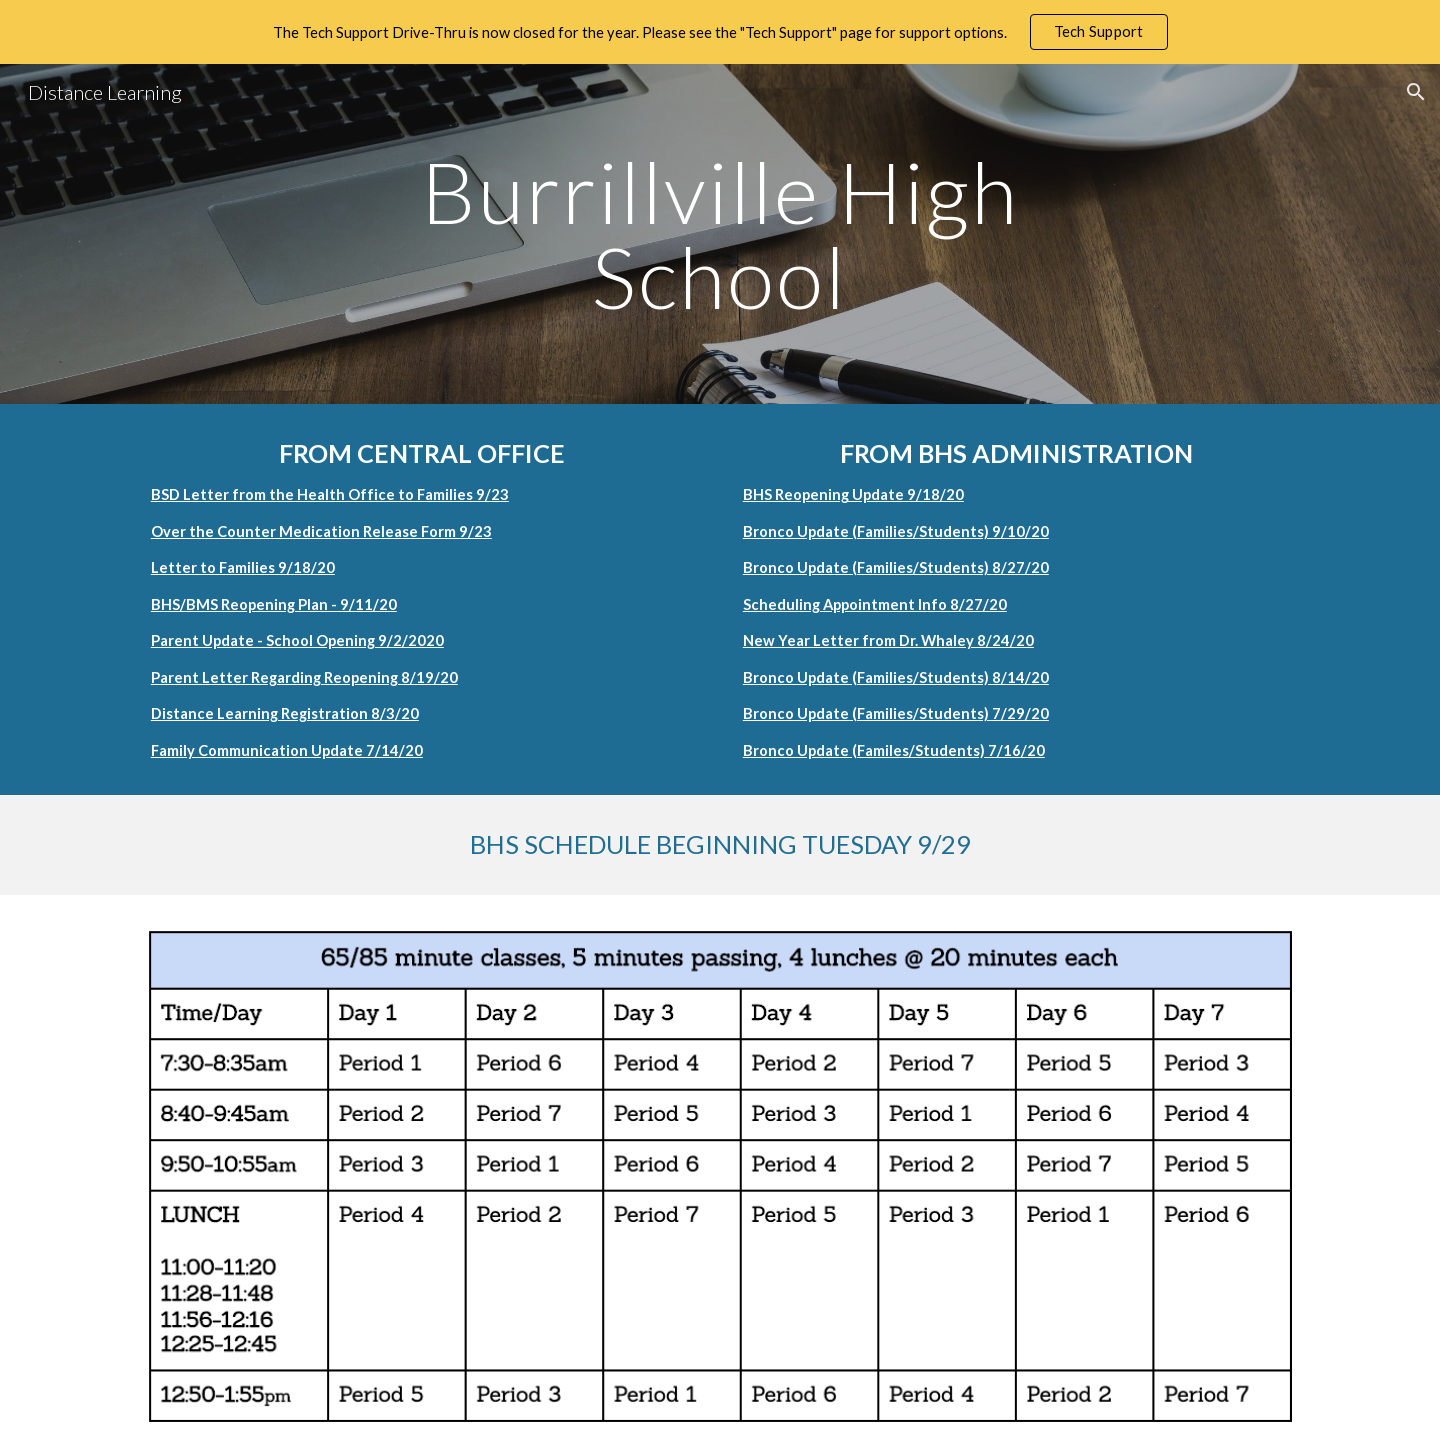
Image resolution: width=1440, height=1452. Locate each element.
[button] (1416, 92)
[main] (720, 234)
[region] (720, 32)
